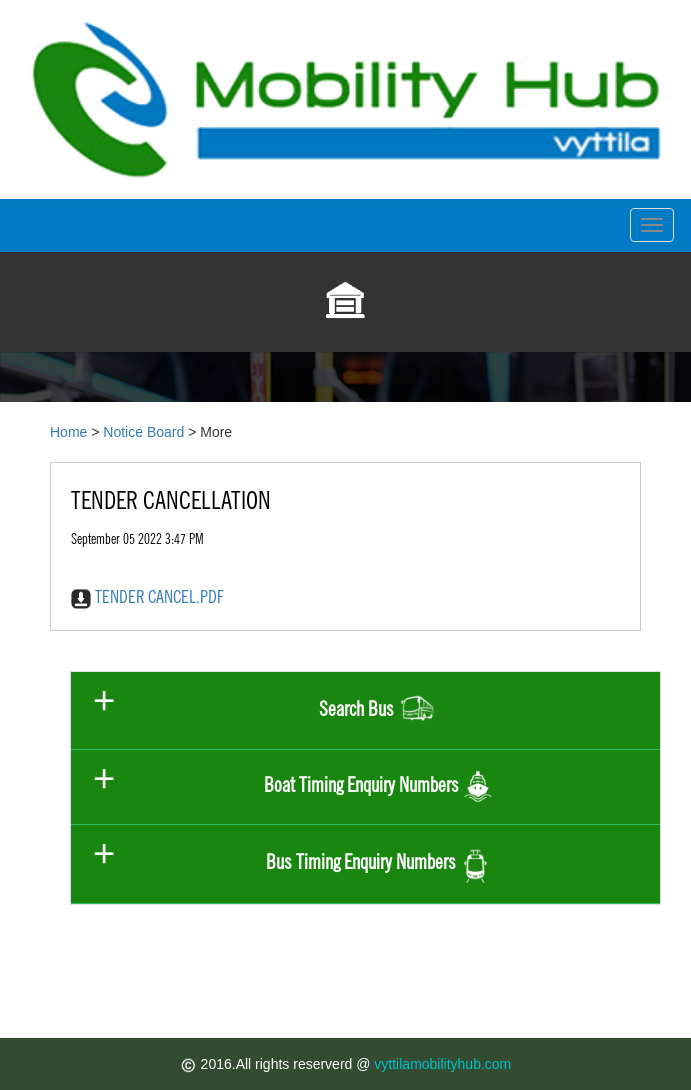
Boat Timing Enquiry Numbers (378, 787)
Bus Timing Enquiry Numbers (378, 863)
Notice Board (143, 432)
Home (68, 432)
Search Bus (378, 710)
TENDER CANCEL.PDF (147, 596)
